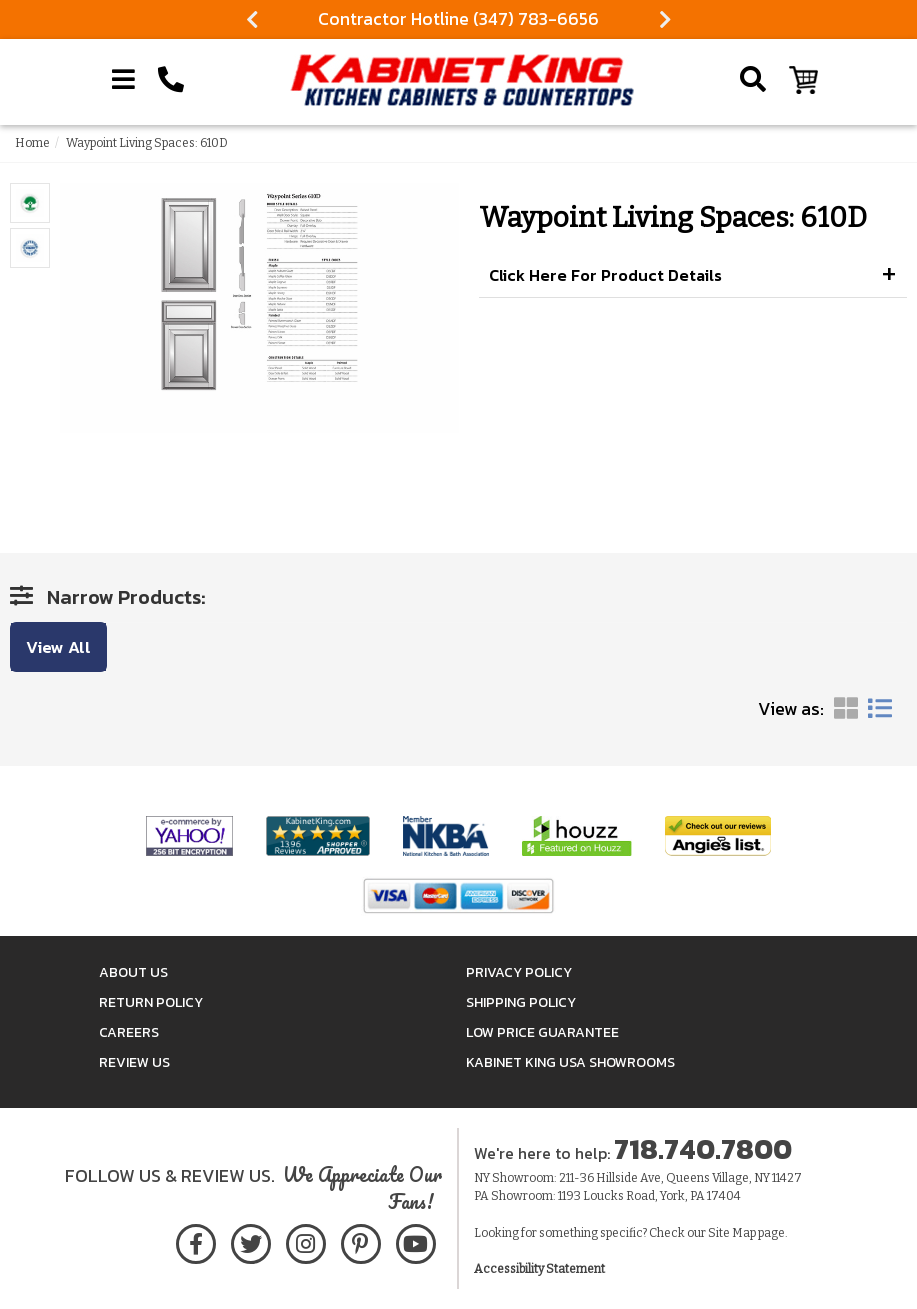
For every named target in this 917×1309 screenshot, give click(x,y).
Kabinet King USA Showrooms (570, 1062)
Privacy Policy (519, 972)
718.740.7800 (703, 1149)
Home (32, 143)
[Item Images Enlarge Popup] (30, 203)
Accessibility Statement (539, 1269)
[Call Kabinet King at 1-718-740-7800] (171, 80)
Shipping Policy (521, 1002)
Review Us (134, 1062)
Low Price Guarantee (542, 1032)
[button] (693, 276)
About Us (133, 972)
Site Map (732, 1233)
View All (58, 647)
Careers (129, 1032)
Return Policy (151, 1002)
